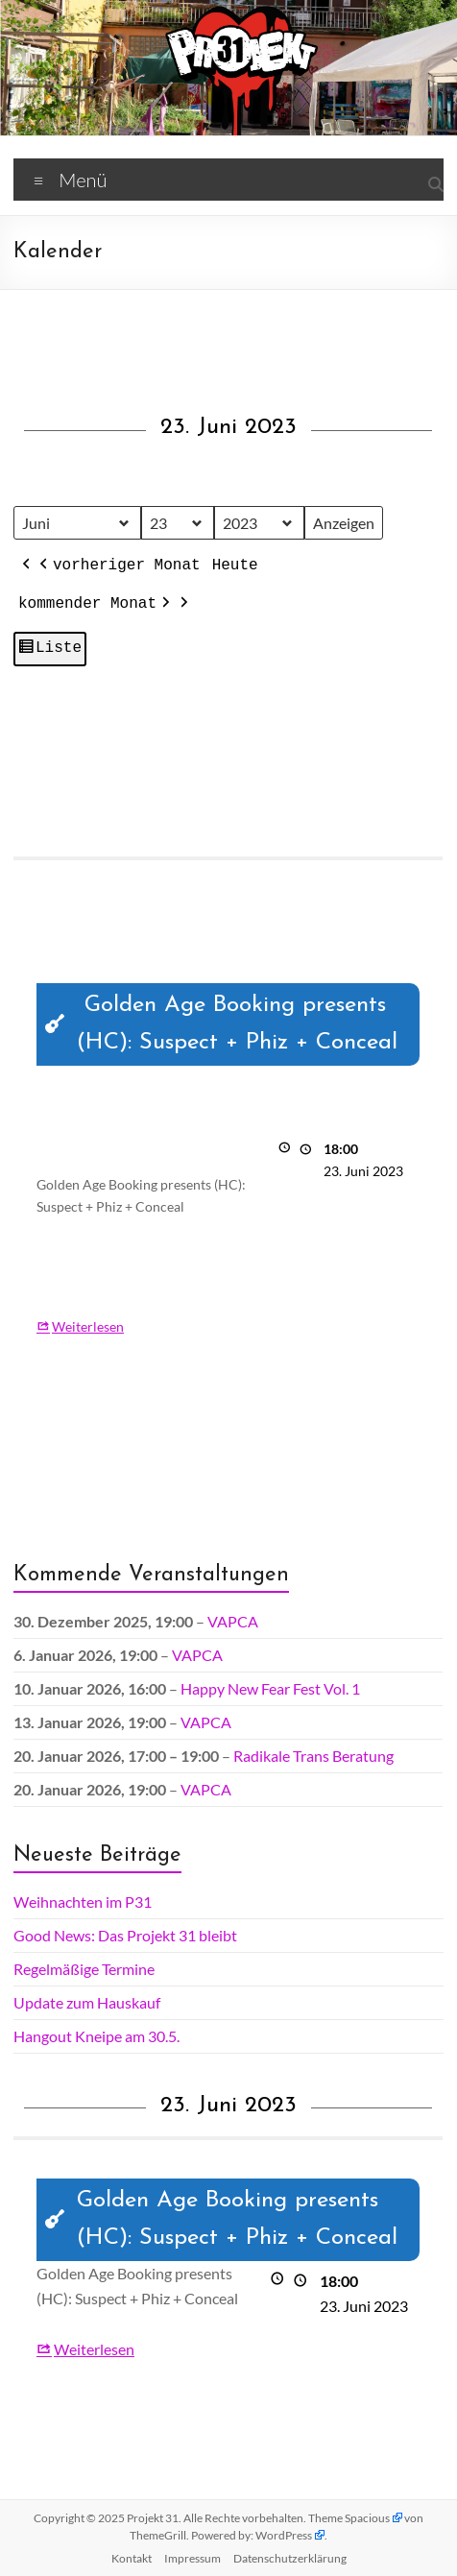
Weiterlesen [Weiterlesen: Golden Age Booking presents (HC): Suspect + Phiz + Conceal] (88, 1325)
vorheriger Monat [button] (118, 566)
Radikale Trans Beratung (313, 1755)
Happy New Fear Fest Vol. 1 (270, 1688)
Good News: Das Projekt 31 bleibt (125, 1935)
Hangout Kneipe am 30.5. (96, 2036)
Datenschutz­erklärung (290, 2558)
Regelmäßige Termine (84, 1969)
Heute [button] (235, 565)
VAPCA (232, 1621)
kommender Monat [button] (96, 604)
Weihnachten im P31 (82, 1901)
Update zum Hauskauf (86, 2002)
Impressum (192, 2558)
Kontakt (131, 2558)
